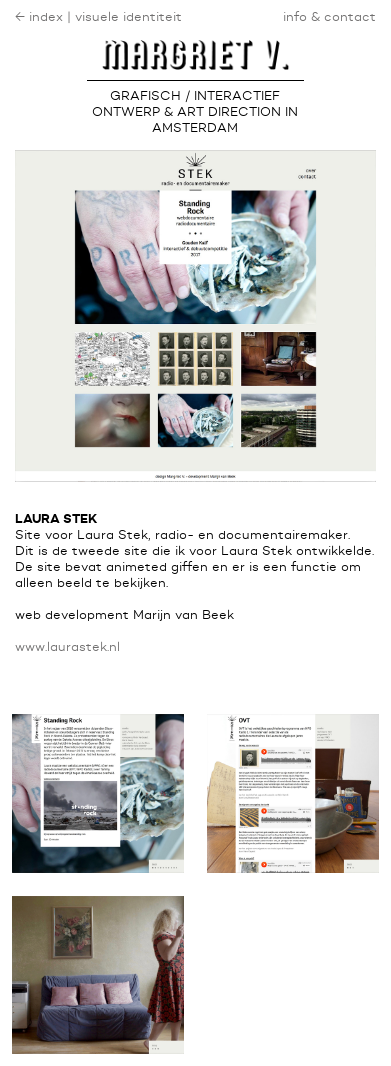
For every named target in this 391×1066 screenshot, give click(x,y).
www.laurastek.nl (67, 647)
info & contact (329, 17)
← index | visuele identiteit (98, 17)
